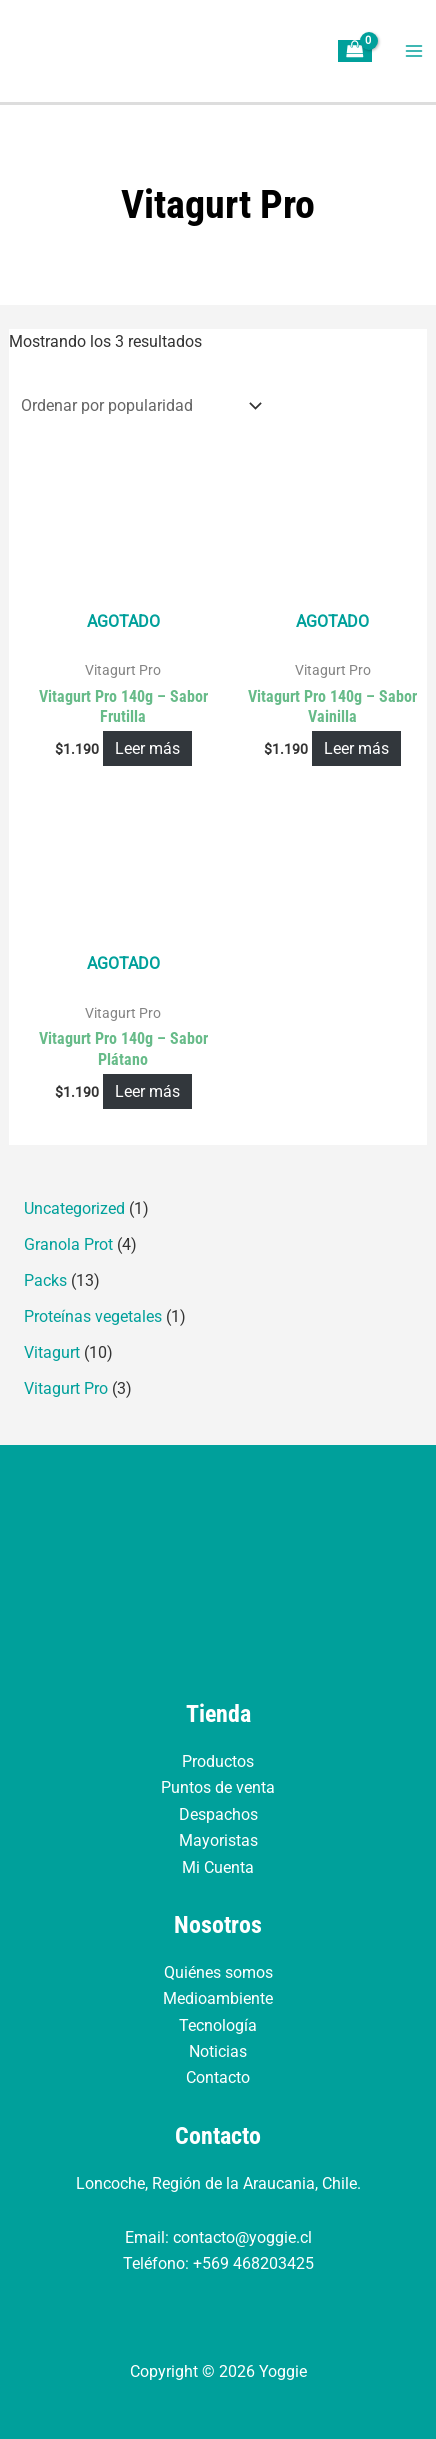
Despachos (218, 1814)
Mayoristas (218, 1840)
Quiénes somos (218, 1972)
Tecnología (218, 2025)
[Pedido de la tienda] (138, 405)
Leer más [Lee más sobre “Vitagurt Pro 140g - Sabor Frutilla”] (147, 748)
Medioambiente (218, 1998)
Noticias (218, 2051)
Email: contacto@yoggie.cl (218, 2237)
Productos (218, 1761)
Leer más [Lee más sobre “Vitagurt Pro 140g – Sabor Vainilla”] (356, 748)
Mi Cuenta (218, 1867)
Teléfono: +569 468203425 (218, 2263)
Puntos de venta (218, 1787)
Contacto (218, 2077)
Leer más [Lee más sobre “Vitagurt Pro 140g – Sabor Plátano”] (147, 1091)
